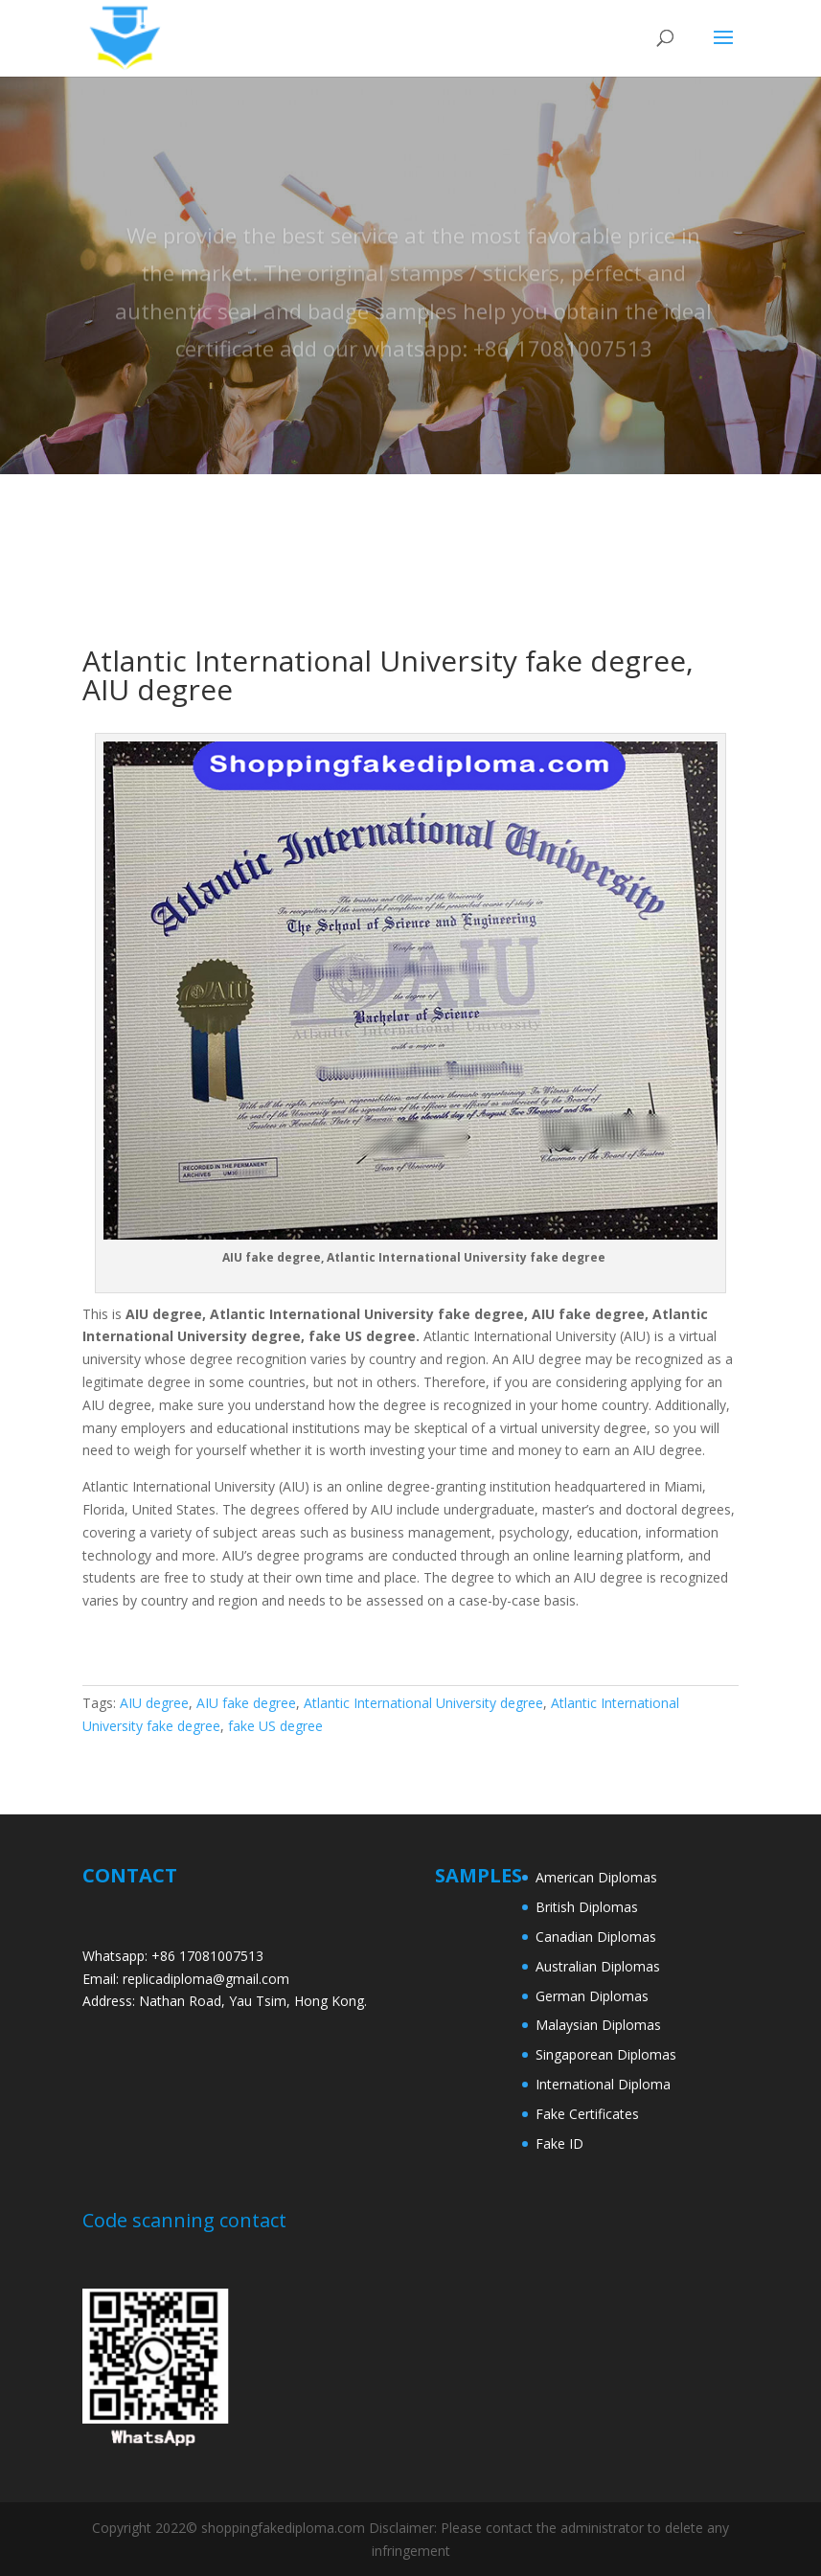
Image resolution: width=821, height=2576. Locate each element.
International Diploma (603, 2084)
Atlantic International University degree (423, 1703)
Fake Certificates (587, 2114)
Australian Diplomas (598, 1966)
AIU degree (154, 1703)
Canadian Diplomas (596, 1936)
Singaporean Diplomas (606, 2054)
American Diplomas (596, 1877)
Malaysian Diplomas (598, 2025)
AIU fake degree (246, 1703)
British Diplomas (587, 1907)
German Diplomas (592, 1996)
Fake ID (559, 2143)
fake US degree (275, 1726)
